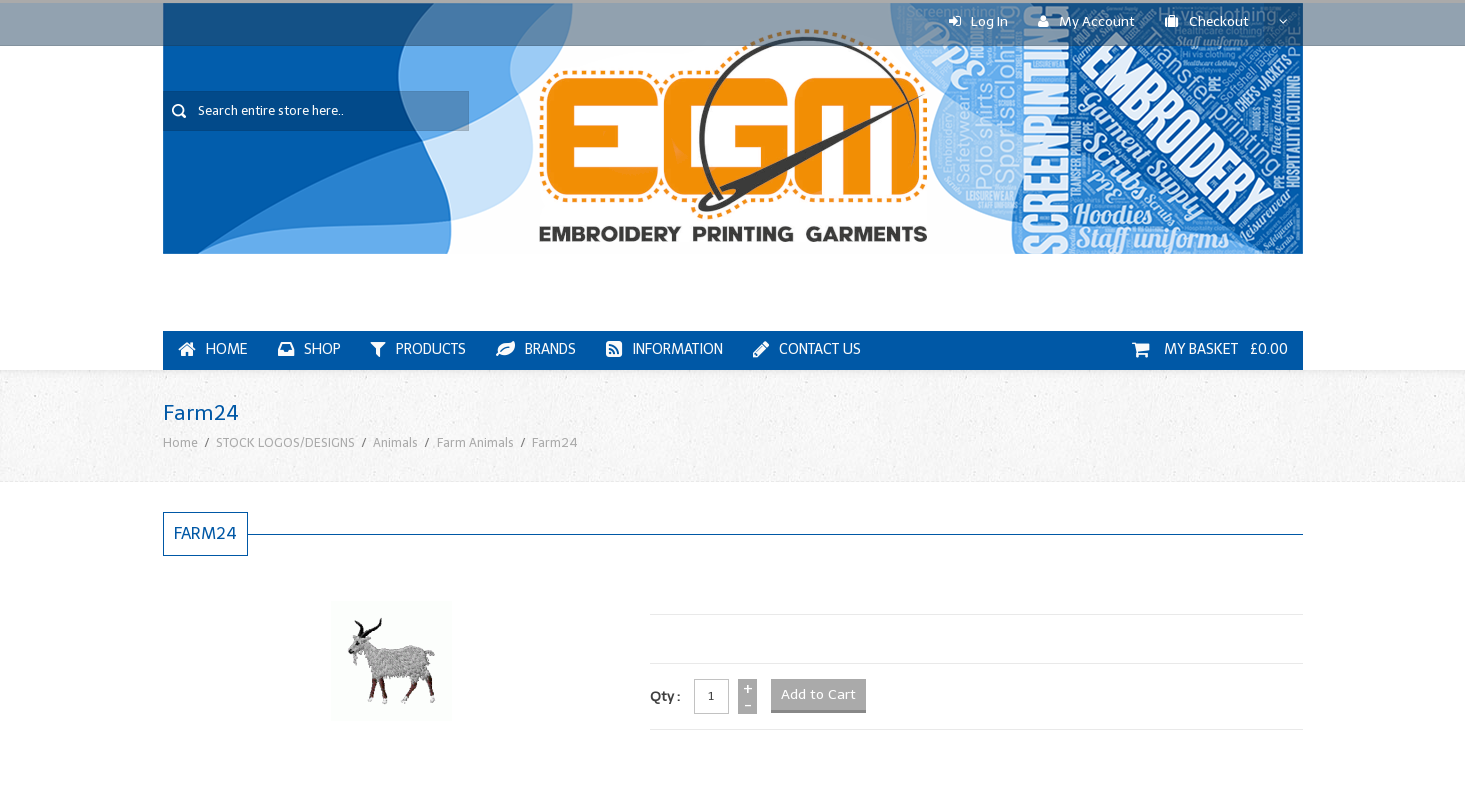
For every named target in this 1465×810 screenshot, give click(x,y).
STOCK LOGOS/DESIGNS (285, 442)
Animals (395, 442)
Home (213, 349)
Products (418, 349)
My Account (1086, 21)
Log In (978, 21)
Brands (536, 349)
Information (664, 349)
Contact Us (807, 349)
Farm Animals (475, 442)
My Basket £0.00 (1210, 349)
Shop (309, 349)
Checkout (1207, 21)
